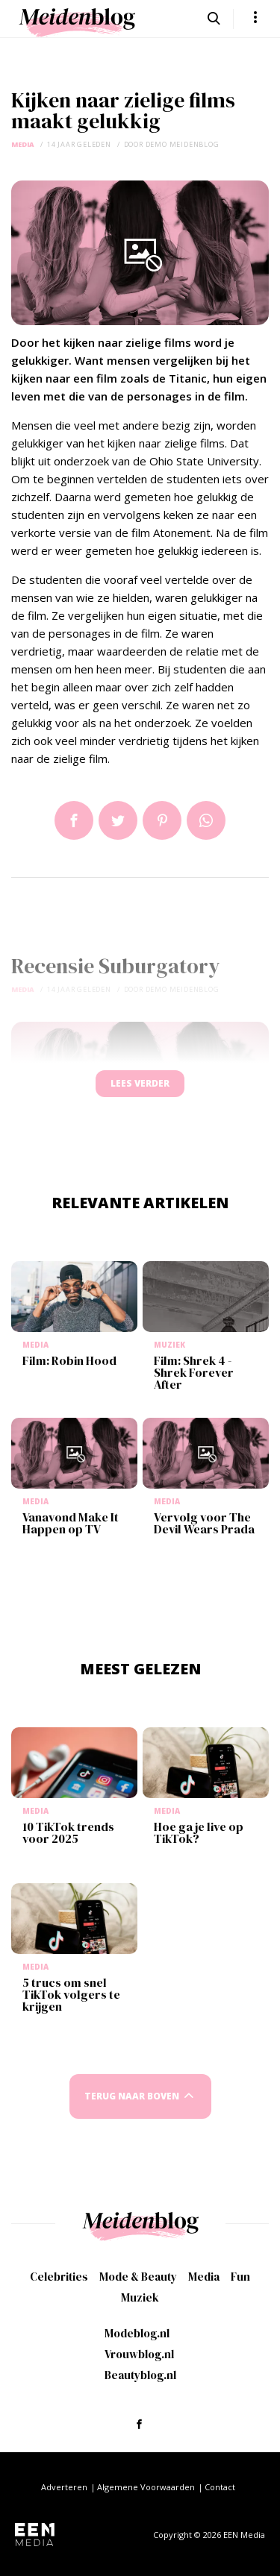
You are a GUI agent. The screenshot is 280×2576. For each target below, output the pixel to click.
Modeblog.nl (137, 2333)
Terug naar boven (131, 2096)
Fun (240, 2276)
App (206, 820)
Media (22, 144)
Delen (74, 820)
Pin (162, 820)
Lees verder (140, 1083)
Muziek (140, 2297)
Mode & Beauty (138, 2276)
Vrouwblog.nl (139, 2354)
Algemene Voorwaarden (146, 2486)
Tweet (118, 820)
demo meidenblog (183, 144)
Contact (220, 2486)
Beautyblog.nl (140, 2375)
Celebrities (59, 2276)
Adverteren (64, 2486)
